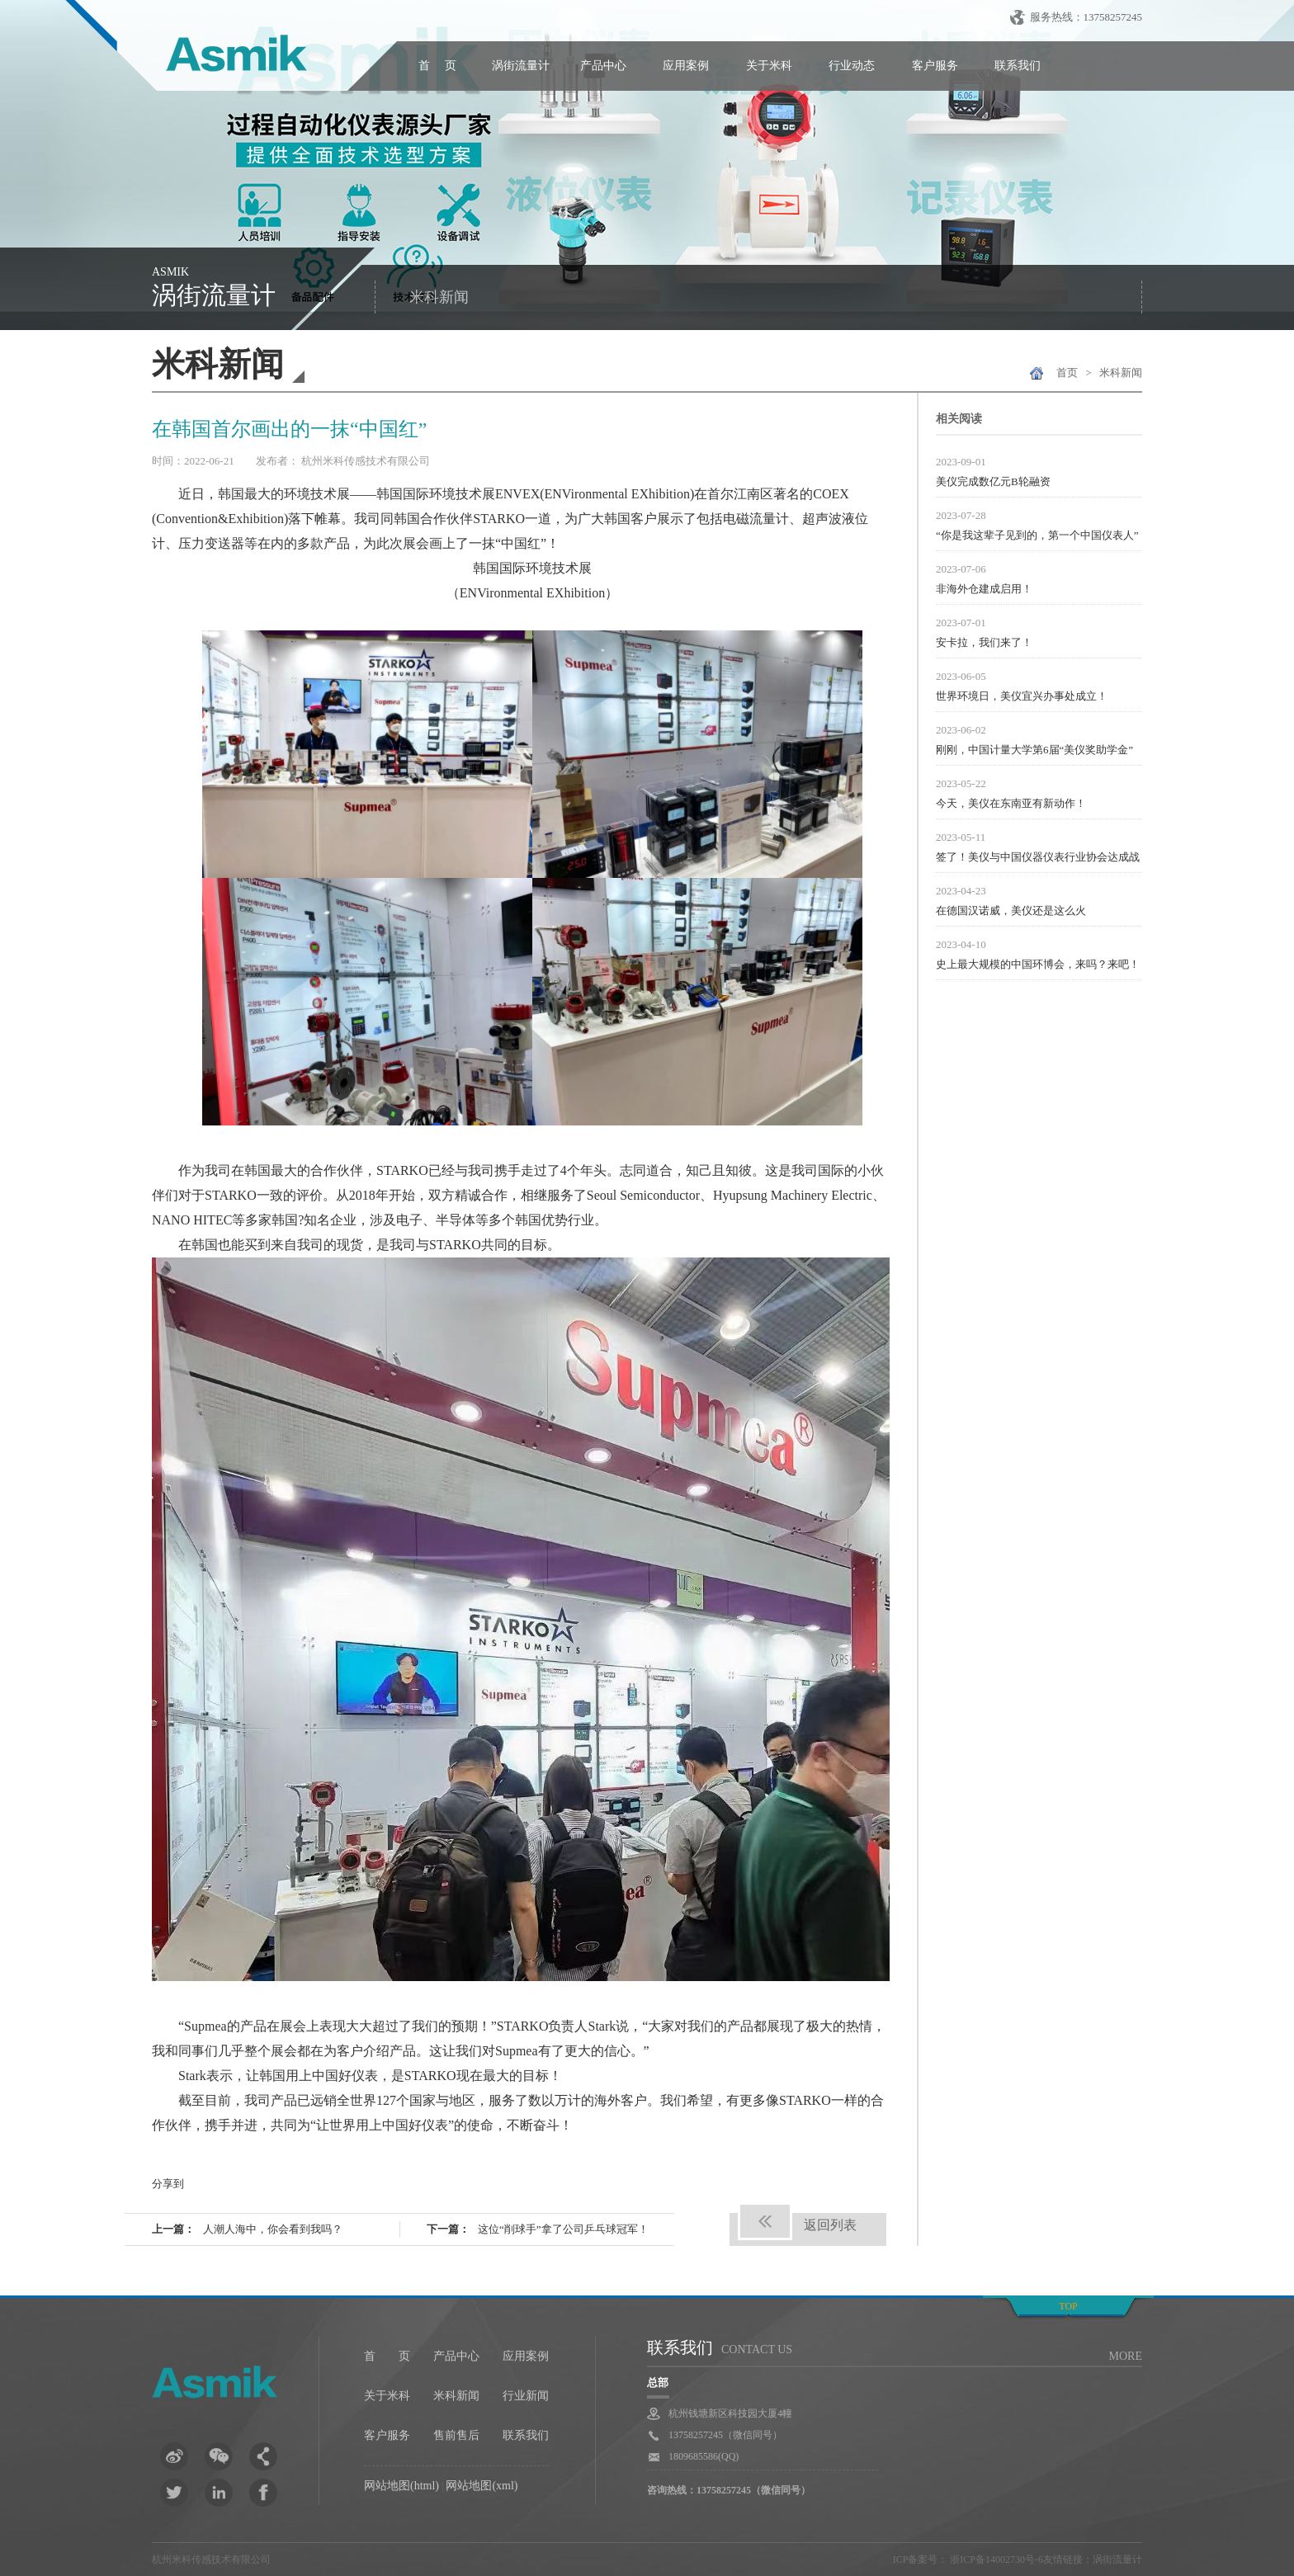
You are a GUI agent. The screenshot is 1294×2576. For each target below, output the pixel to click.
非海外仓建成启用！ (984, 589)
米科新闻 (439, 297)
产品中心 (603, 65)
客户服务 (935, 65)
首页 (1067, 372)
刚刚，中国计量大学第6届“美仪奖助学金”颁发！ (1034, 751)
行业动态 (852, 65)
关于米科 (769, 65)
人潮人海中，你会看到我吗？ (272, 2229)
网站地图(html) (401, 2485)
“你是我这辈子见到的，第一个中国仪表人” (1037, 535)
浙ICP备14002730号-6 (995, 2559)
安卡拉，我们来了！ (984, 642)
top (1068, 2306)
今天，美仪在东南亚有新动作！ (1011, 803)
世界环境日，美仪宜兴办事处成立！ (1021, 696)
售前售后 (456, 2435)
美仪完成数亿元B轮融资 (993, 481)
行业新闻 (526, 2396)
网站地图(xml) (481, 2485)
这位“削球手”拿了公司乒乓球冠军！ (563, 2229)
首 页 (437, 65)
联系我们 (1017, 65)
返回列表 (830, 2225)
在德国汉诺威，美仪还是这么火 (1011, 910)
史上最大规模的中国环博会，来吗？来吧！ (1038, 964)
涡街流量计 (521, 65)
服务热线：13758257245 (1086, 17)
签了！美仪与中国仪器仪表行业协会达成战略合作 (1038, 859)
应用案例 (686, 65)
